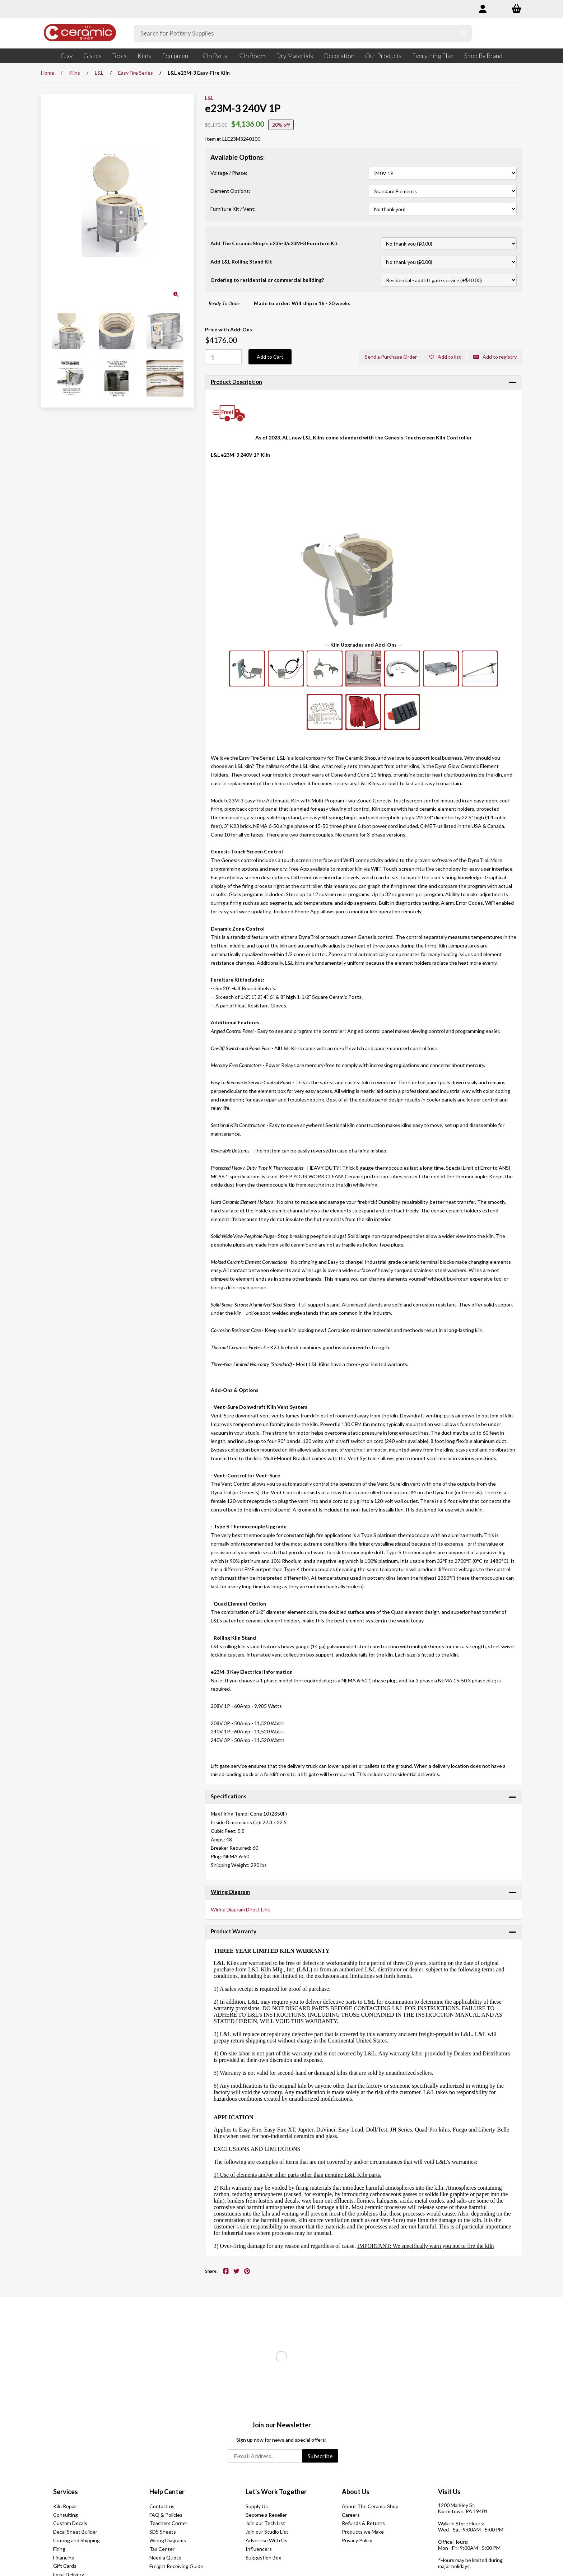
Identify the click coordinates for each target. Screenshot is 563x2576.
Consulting (65, 2515)
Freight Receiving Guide (176, 2566)
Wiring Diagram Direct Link (240, 1909)
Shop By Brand (483, 56)
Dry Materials (294, 56)
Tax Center (162, 2549)
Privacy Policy (357, 2540)
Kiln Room (251, 56)
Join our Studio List (267, 2532)
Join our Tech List (265, 2523)
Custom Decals (70, 2523)
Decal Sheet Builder (75, 2532)
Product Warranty (233, 1931)
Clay (67, 56)
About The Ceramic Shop (370, 2506)
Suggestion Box (263, 2557)
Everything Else (432, 56)
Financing (63, 2557)
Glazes (92, 56)
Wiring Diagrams (167, 2540)
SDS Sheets (162, 2532)
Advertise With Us (266, 2540)
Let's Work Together (276, 2492)
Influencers (259, 2549)
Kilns (144, 56)
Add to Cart (270, 357)
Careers (351, 2515)
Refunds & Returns (363, 2523)
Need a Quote (165, 2557)
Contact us (162, 2506)
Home (47, 73)
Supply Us (257, 2506)
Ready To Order (224, 303)
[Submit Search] (459, 33)
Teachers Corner (168, 2523)
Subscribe (320, 2456)
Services (65, 2492)
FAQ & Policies (165, 2515)
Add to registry (494, 357)
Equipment (176, 56)
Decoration (339, 56)
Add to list (444, 357)
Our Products (383, 56)
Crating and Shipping (76, 2540)
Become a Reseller (266, 2515)
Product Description (236, 381)
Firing (59, 2549)
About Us (355, 2492)
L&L (99, 73)
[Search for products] (291, 33)
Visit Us (449, 2492)
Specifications (228, 1796)
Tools (119, 56)
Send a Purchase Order (390, 357)
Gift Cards (64, 2566)
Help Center (167, 2492)
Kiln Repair (65, 2506)
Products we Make (363, 2532)
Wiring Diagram (230, 1892)
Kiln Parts (214, 56)
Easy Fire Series (135, 73)
